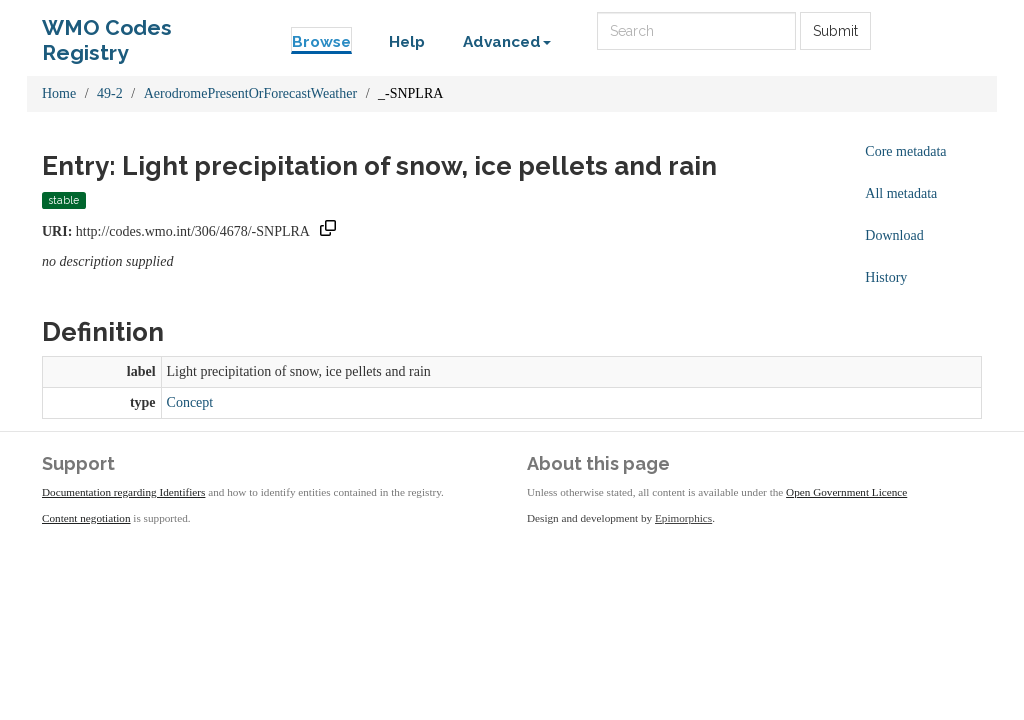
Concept (190, 402)
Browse (321, 42)
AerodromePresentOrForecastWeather (250, 93)
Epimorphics (683, 518)
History (886, 277)
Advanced (507, 42)
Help (407, 42)
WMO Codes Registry (107, 32)
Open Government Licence (846, 492)
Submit (835, 31)
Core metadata (905, 151)
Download (894, 235)
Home (59, 93)
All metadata (901, 193)
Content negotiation (86, 518)
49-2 (110, 93)
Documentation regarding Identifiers (123, 492)
